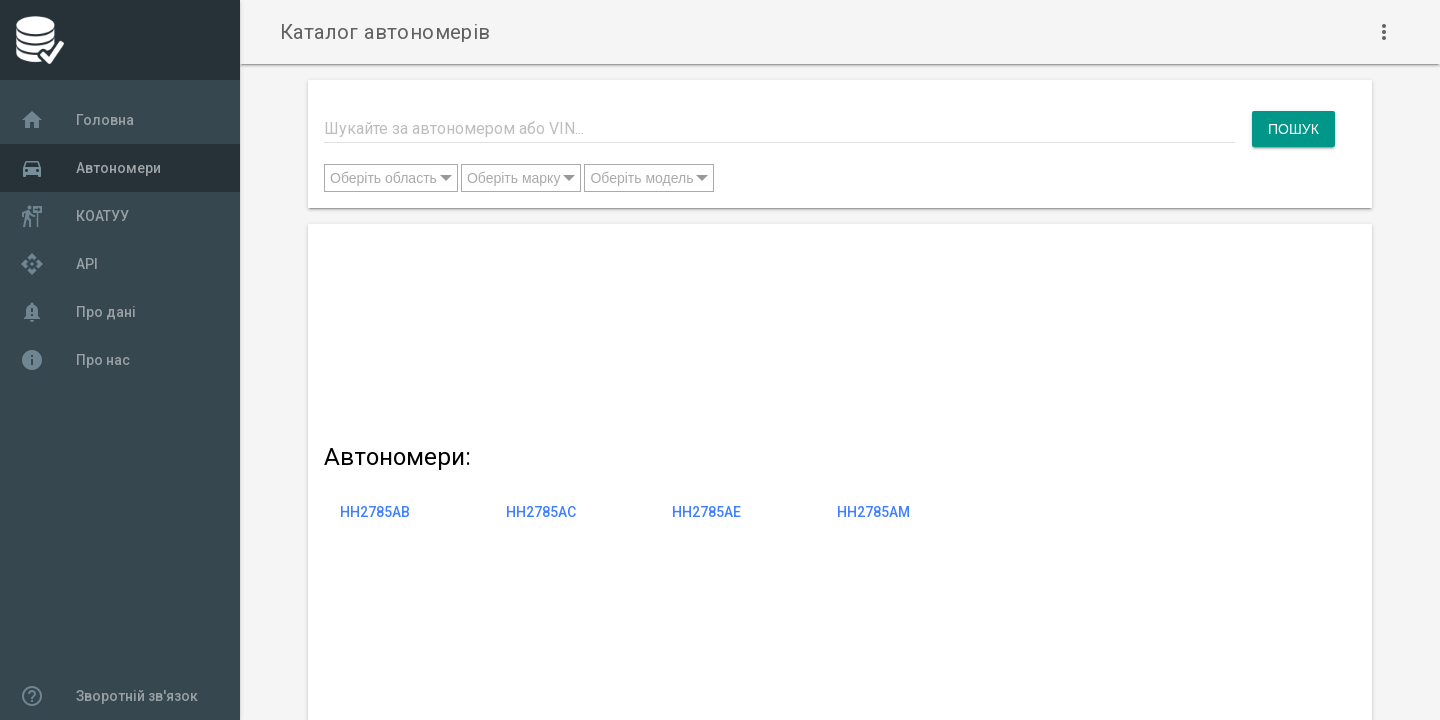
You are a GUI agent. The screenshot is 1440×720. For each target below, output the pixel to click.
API (59, 264)
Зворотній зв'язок (109, 696)
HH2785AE (706, 512)
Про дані (78, 312)
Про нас (75, 360)
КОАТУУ (74, 216)
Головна (77, 120)
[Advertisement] (829, 329)
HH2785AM (873, 512)
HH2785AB (375, 512)
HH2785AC (541, 512)
